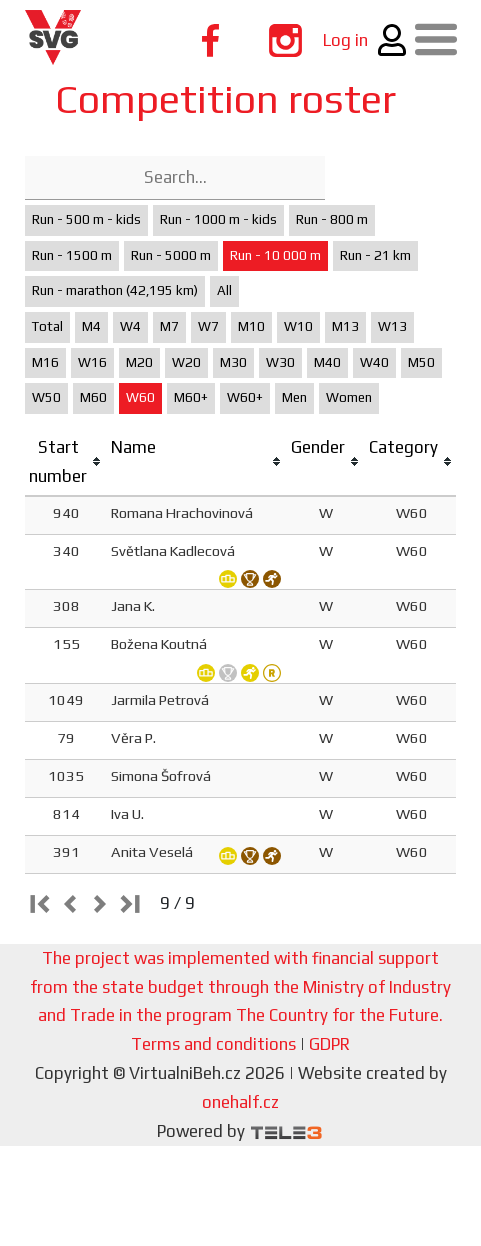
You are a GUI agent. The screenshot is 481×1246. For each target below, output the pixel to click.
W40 (374, 362)
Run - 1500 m (72, 255)
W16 (92, 362)
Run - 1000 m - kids (218, 219)
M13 (345, 326)
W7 (208, 326)
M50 (421, 362)
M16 (45, 362)
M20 (139, 362)
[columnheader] (66, 462)
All (224, 290)
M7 (169, 326)
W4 (130, 326)
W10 (298, 326)
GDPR (329, 1044)
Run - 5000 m (171, 255)
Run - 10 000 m (275, 255)
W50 (46, 397)
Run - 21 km (375, 255)
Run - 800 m (332, 219)
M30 (233, 362)
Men (294, 397)
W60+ (245, 397)
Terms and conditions (213, 1044)
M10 (251, 326)
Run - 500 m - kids (86, 219)
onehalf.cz (240, 1102)
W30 (280, 362)
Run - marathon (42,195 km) (115, 290)
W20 (186, 362)
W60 (140, 397)
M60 (93, 397)
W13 (392, 326)
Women (349, 397)
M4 (91, 326)
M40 (327, 362)
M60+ (191, 397)
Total (47, 326)
